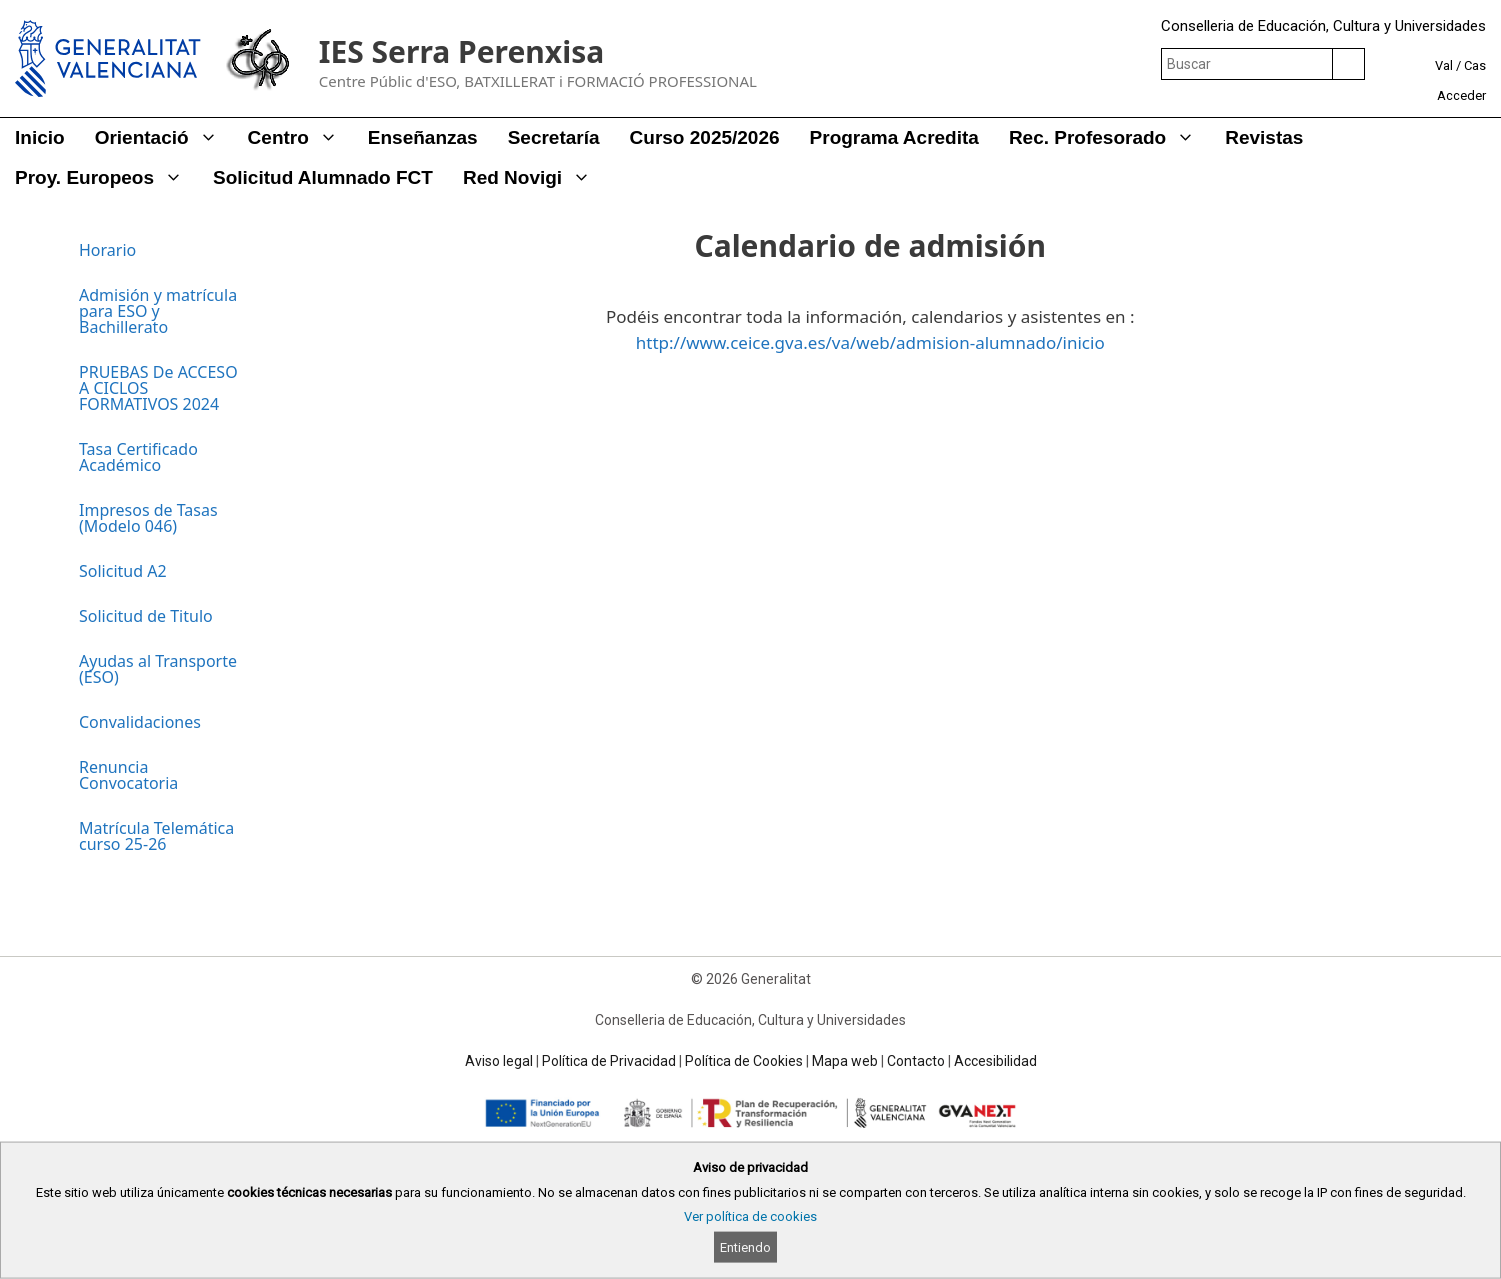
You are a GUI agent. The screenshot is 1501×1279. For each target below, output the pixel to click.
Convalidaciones (140, 722)
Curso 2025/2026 (705, 137)
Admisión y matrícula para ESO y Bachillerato (158, 311)
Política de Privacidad (609, 1061)
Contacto (916, 1061)
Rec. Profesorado (1109, 138)
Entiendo (745, 1247)
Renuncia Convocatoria (128, 775)
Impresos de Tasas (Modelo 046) (148, 518)
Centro (300, 138)
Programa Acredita (894, 137)
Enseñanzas (423, 137)
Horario (107, 250)
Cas (1475, 65)
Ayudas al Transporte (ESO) (158, 669)
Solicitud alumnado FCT (323, 177)
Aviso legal (499, 1061)
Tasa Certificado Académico (138, 457)
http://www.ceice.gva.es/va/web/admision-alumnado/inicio (870, 342)
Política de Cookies (744, 1061)
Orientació (164, 138)
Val (1444, 65)
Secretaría (554, 137)
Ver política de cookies (750, 1216)
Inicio (40, 137)
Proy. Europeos (106, 178)
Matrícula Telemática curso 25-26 (156, 836)
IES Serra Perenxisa (461, 51)
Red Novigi (534, 178)
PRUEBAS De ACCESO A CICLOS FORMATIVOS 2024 (158, 388)
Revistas (1264, 137)
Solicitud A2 (123, 571)
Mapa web (845, 1061)
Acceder (1461, 95)
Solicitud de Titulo (146, 616)
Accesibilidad (995, 1061)
